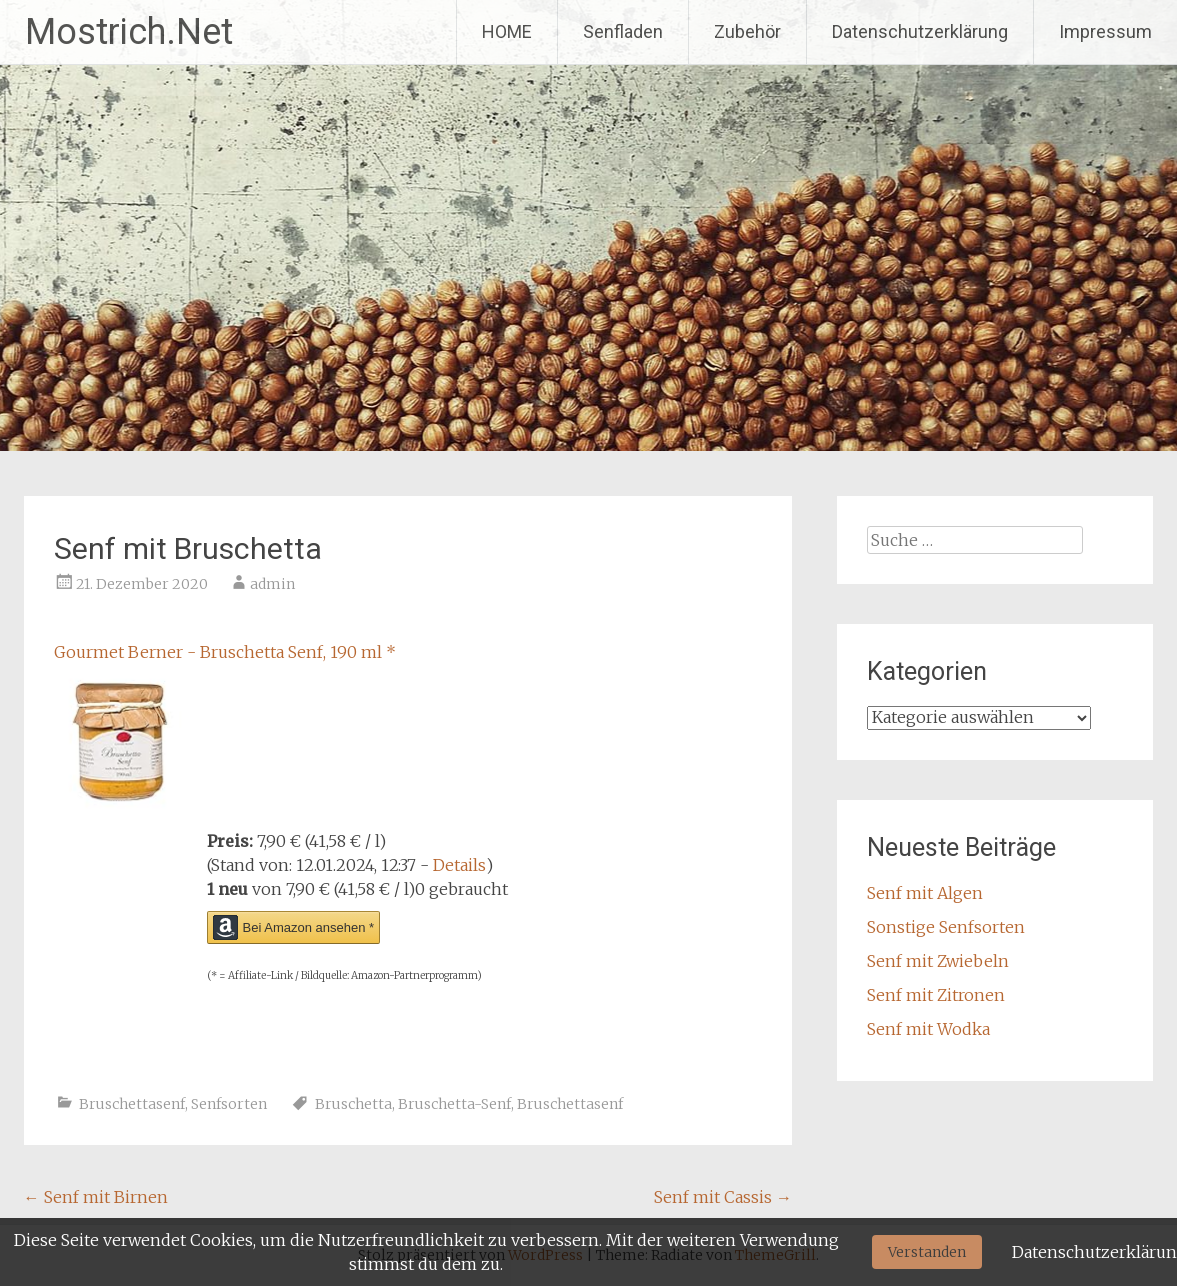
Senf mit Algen (925, 893)
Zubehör (747, 31)
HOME (507, 31)
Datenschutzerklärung (920, 31)
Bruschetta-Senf (454, 1104)
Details (459, 865)
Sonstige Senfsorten (946, 927)
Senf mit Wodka (928, 1029)
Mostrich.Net (129, 32)
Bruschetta (353, 1104)
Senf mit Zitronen (936, 995)
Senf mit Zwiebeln (938, 961)
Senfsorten (229, 1104)
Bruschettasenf (132, 1104)
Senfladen (623, 31)
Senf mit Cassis (723, 1197)
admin (272, 584)
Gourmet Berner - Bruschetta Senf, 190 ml (225, 652)
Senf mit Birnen (96, 1197)
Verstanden (927, 1252)
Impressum (1105, 31)
